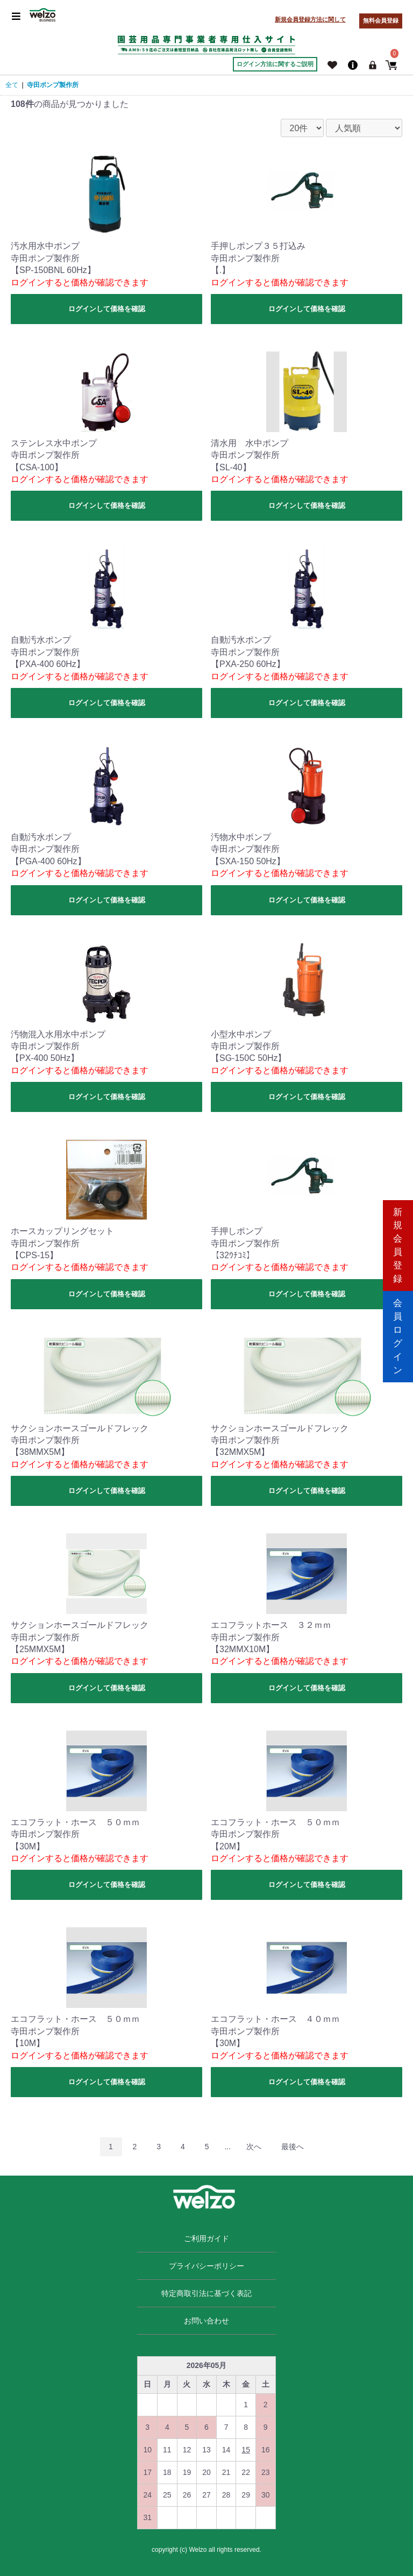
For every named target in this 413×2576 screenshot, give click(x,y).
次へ (253, 2146)
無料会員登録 (380, 20)
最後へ (292, 2146)
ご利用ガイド (206, 2238)
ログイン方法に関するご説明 (275, 64)
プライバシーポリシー (206, 2266)
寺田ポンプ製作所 (53, 85)
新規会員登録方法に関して (310, 19)
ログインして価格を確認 (106, 309)
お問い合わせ (206, 2320)
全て (11, 85)
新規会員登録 (398, 1242)
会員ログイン (398, 1334)
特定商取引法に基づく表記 (206, 2293)
